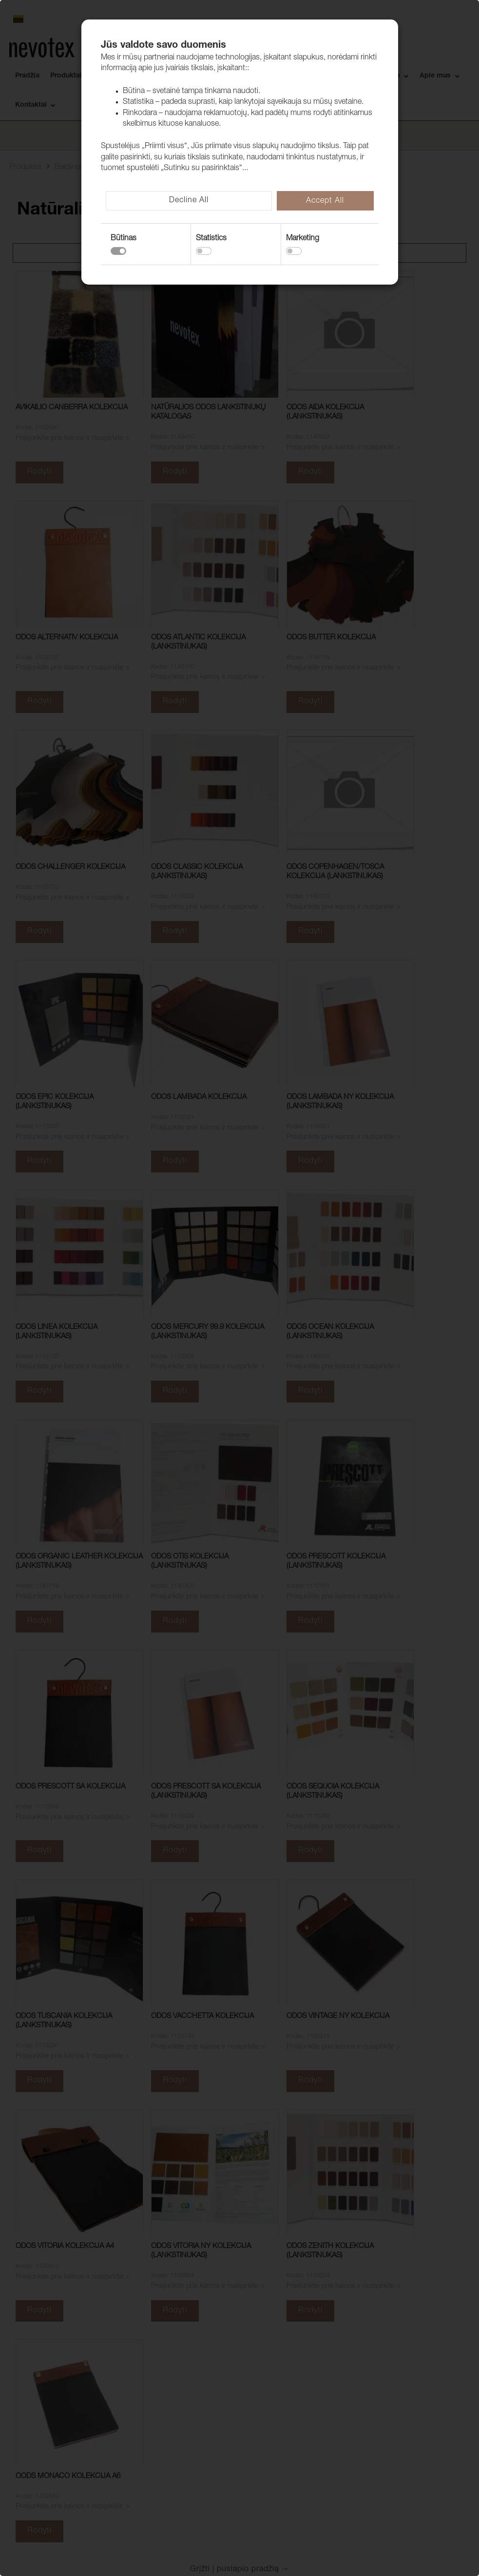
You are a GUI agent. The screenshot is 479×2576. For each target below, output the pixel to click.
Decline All (189, 201)
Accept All (325, 201)
